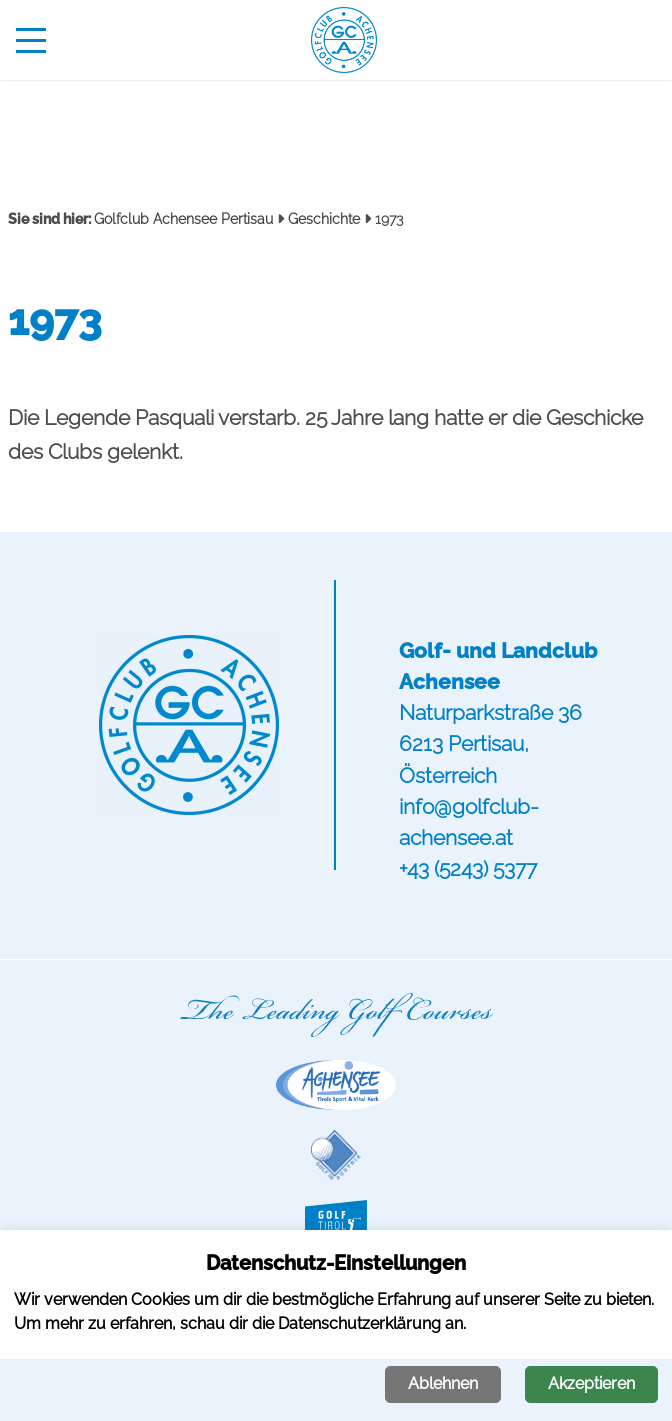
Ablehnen (443, 1383)
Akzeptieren (591, 1383)
